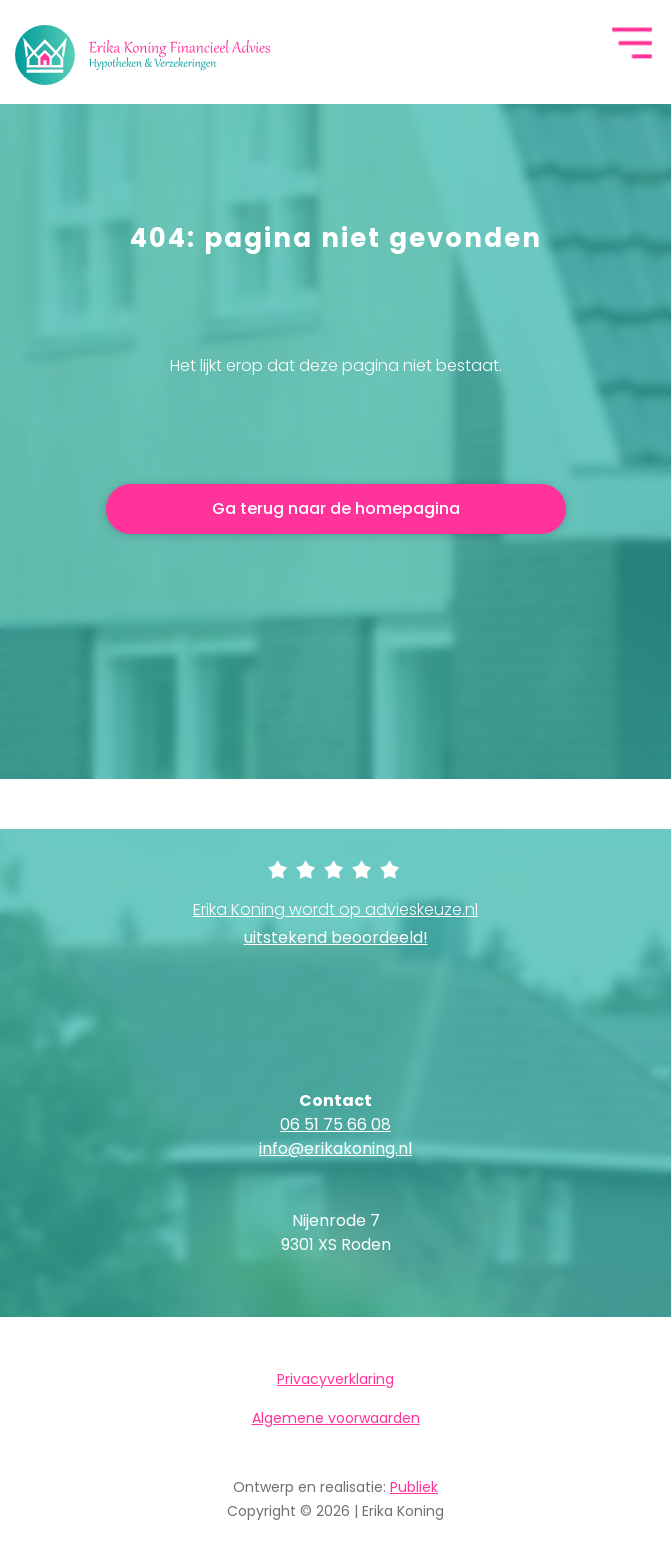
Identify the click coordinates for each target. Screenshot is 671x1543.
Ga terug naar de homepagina (336, 508)
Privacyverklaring (335, 1379)
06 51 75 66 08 (335, 1124)
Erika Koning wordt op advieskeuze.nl (335, 923)
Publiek (414, 1487)
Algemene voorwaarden (336, 1418)
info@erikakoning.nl (335, 1148)
